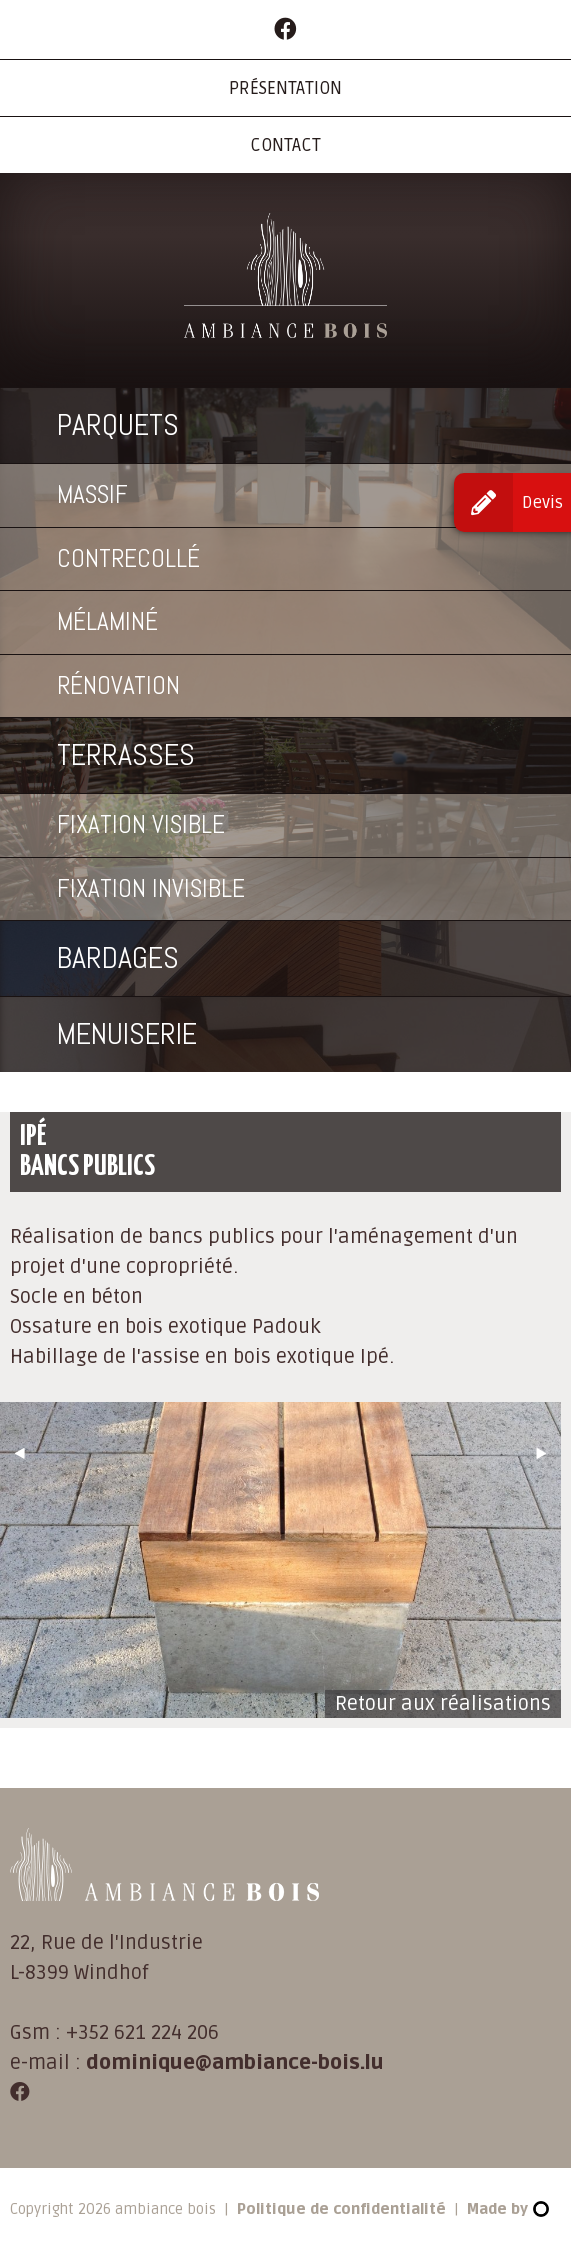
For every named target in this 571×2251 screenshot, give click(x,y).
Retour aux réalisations (443, 1704)
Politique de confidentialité (341, 2209)
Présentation (285, 88)
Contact (285, 145)
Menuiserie (127, 1034)
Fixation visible (141, 824)
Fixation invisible (151, 888)
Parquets (118, 425)
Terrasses (126, 755)
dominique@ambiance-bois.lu (235, 2063)
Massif (92, 494)
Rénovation (118, 685)
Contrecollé (128, 558)
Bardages (118, 958)
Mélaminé (107, 621)
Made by (507, 2209)
